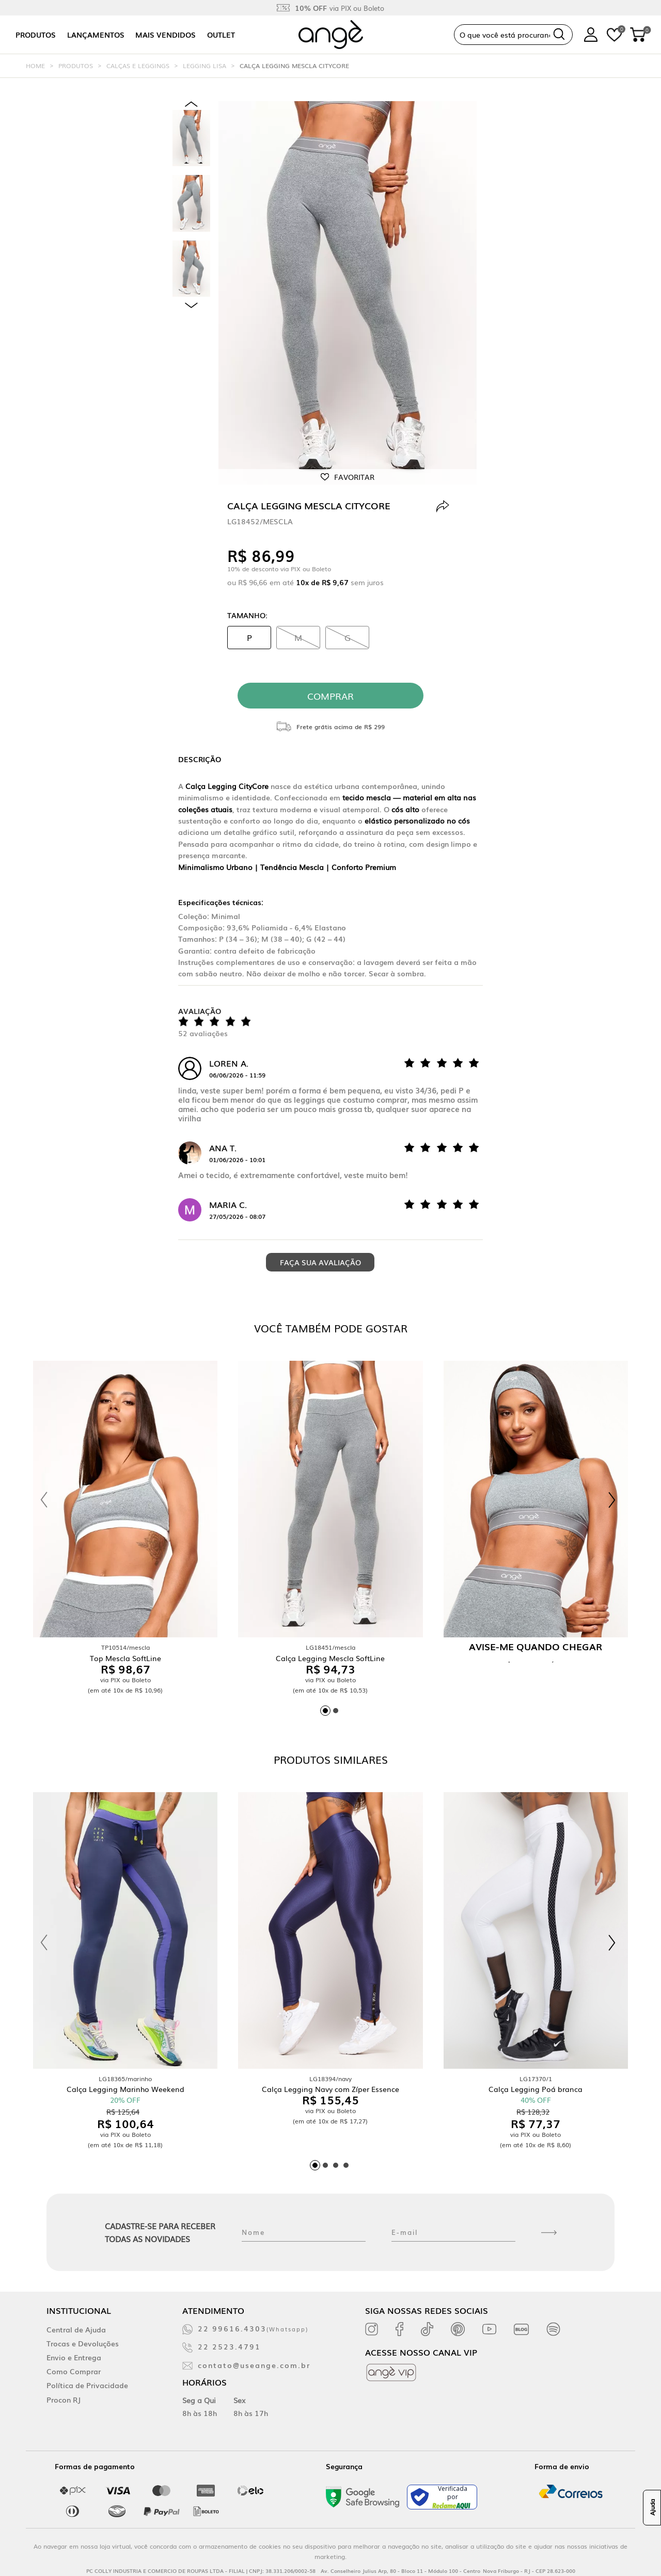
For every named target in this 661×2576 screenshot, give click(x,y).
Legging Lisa (204, 65)
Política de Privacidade (87, 2385)
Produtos (35, 34)
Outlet (221, 34)
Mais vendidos (165, 34)
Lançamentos (95, 34)
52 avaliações (203, 1033)
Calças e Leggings (137, 65)
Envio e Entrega (73, 2357)
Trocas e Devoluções (82, 2343)
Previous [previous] (191, 104)
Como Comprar (73, 2371)
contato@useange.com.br (254, 2365)
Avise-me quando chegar (535, 1646)
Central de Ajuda (76, 2329)
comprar (330, 695)
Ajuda (652, 2508)
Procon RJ (63, 2399)
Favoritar (354, 477)
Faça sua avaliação (320, 1262)
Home (35, 65)
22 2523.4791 (229, 2346)
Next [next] (191, 305)
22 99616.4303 (253, 2328)
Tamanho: (247, 615)
